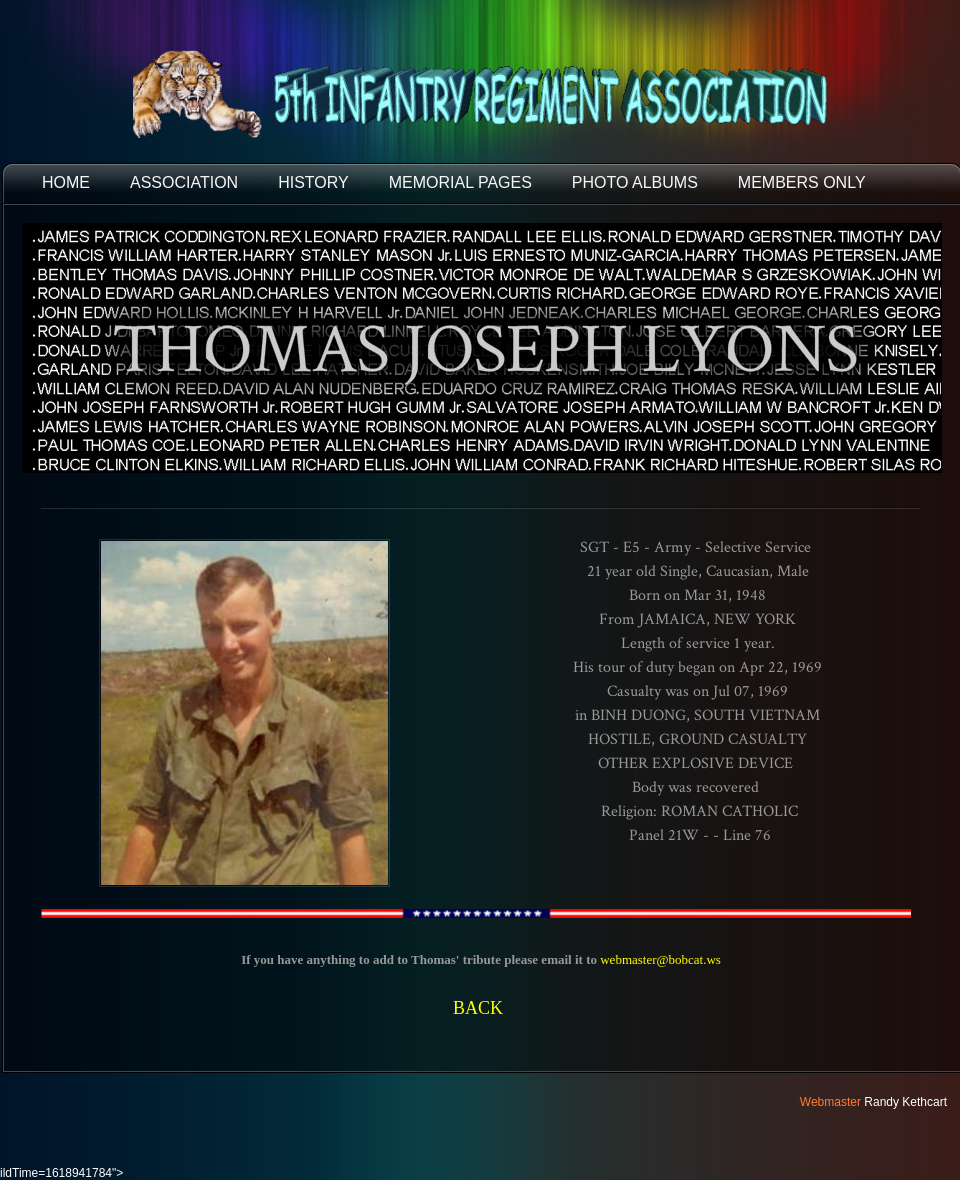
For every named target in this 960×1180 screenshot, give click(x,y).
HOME (66, 182)
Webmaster (830, 1102)
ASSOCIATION (184, 182)
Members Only (802, 182)
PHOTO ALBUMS (635, 182)
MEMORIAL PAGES (460, 182)
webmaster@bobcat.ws (660, 959)
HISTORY (313, 182)
